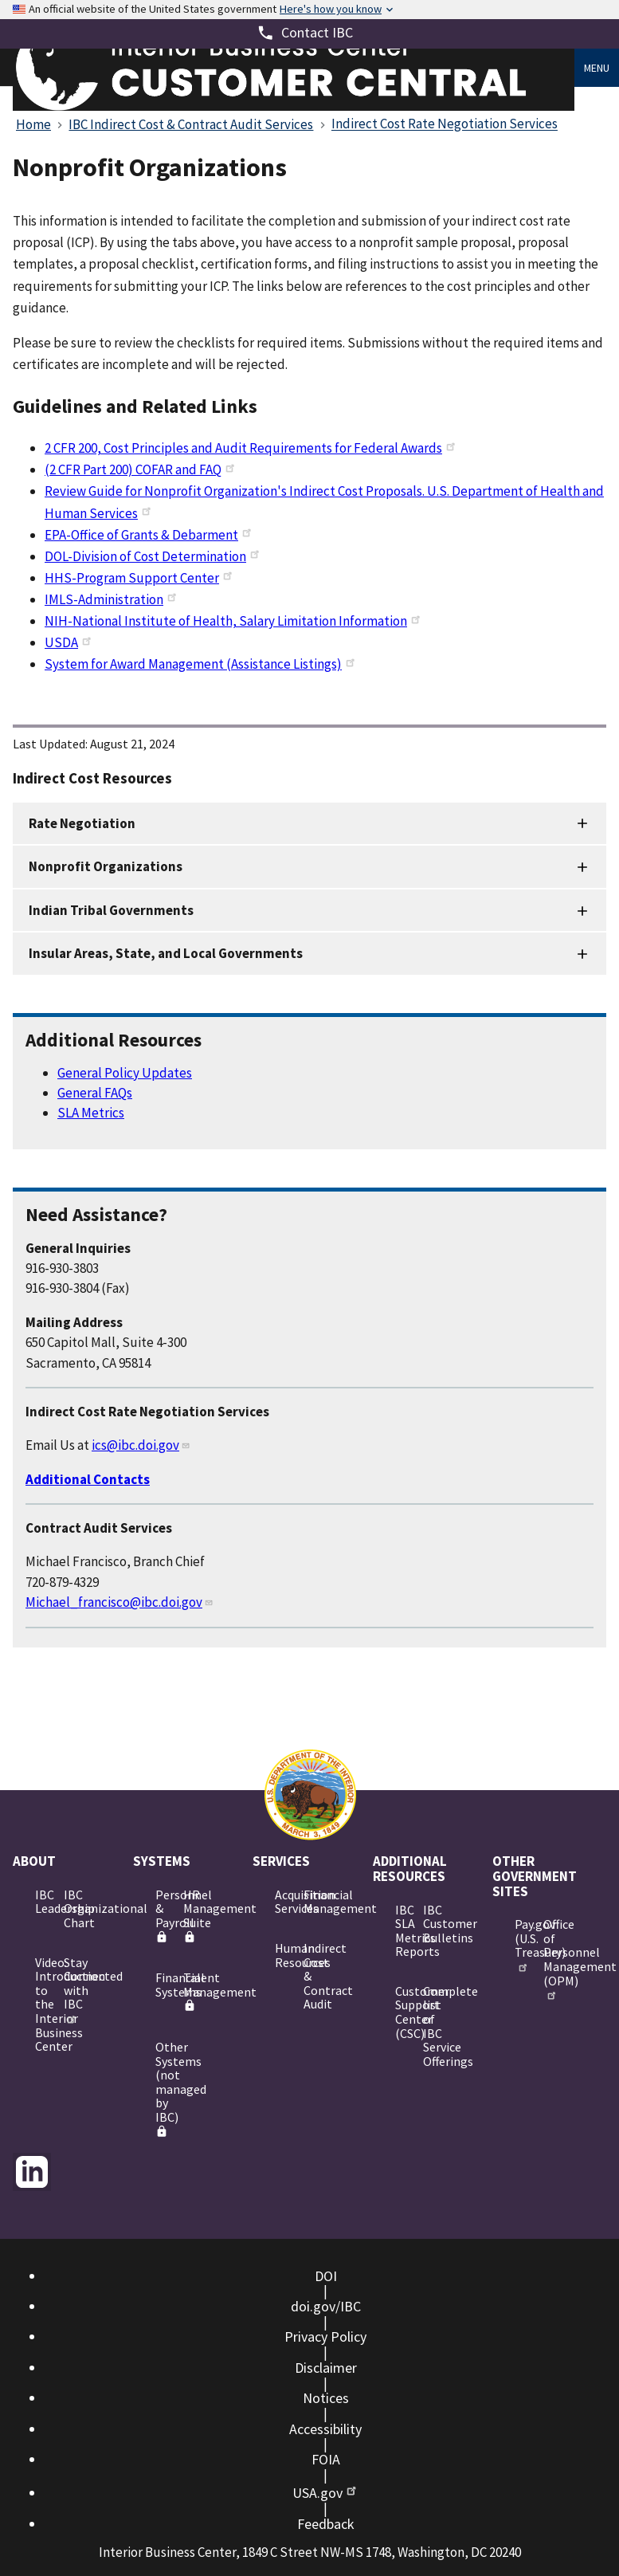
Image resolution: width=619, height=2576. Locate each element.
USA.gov (325, 2493)
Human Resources (283, 1955)
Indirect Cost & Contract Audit (311, 1976)
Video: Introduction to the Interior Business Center (43, 2004)
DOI (326, 2276)
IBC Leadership (43, 1902)
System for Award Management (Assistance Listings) (201, 664)
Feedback (326, 2524)
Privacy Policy (325, 2336)
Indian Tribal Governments (111, 910)
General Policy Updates (124, 1073)
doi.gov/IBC (326, 2306)
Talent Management (191, 1990)
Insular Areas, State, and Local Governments (166, 953)
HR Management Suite (191, 1915)
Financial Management (311, 1902)
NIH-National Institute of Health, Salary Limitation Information (233, 621)
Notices (326, 2398)
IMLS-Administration (111, 599)
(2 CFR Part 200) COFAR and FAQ (141, 469)
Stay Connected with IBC (72, 1989)
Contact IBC (317, 32)
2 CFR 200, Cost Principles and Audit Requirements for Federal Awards (251, 448)
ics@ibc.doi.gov (141, 1445)
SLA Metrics (90, 1112)
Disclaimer (326, 2367)
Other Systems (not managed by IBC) (163, 2088)
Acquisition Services (283, 1902)
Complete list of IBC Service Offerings (431, 2026)
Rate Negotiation (82, 823)
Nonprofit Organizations (105, 866)
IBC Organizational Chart (72, 1908)
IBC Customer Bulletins (431, 1924)
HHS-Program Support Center (139, 578)
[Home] (293, 106)
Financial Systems (163, 1984)
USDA (69, 642)
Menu (596, 68)
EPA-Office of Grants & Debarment (149, 535)
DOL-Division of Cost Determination (153, 556)
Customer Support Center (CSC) (403, 2012)
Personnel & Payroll (163, 1915)
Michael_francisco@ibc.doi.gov (119, 1602)
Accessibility (325, 2429)
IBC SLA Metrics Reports (403, 1931)
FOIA (325, 2459)
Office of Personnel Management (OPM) (551, 1958)
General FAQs (94, 1092)
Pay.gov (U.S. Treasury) (523, 1944)
